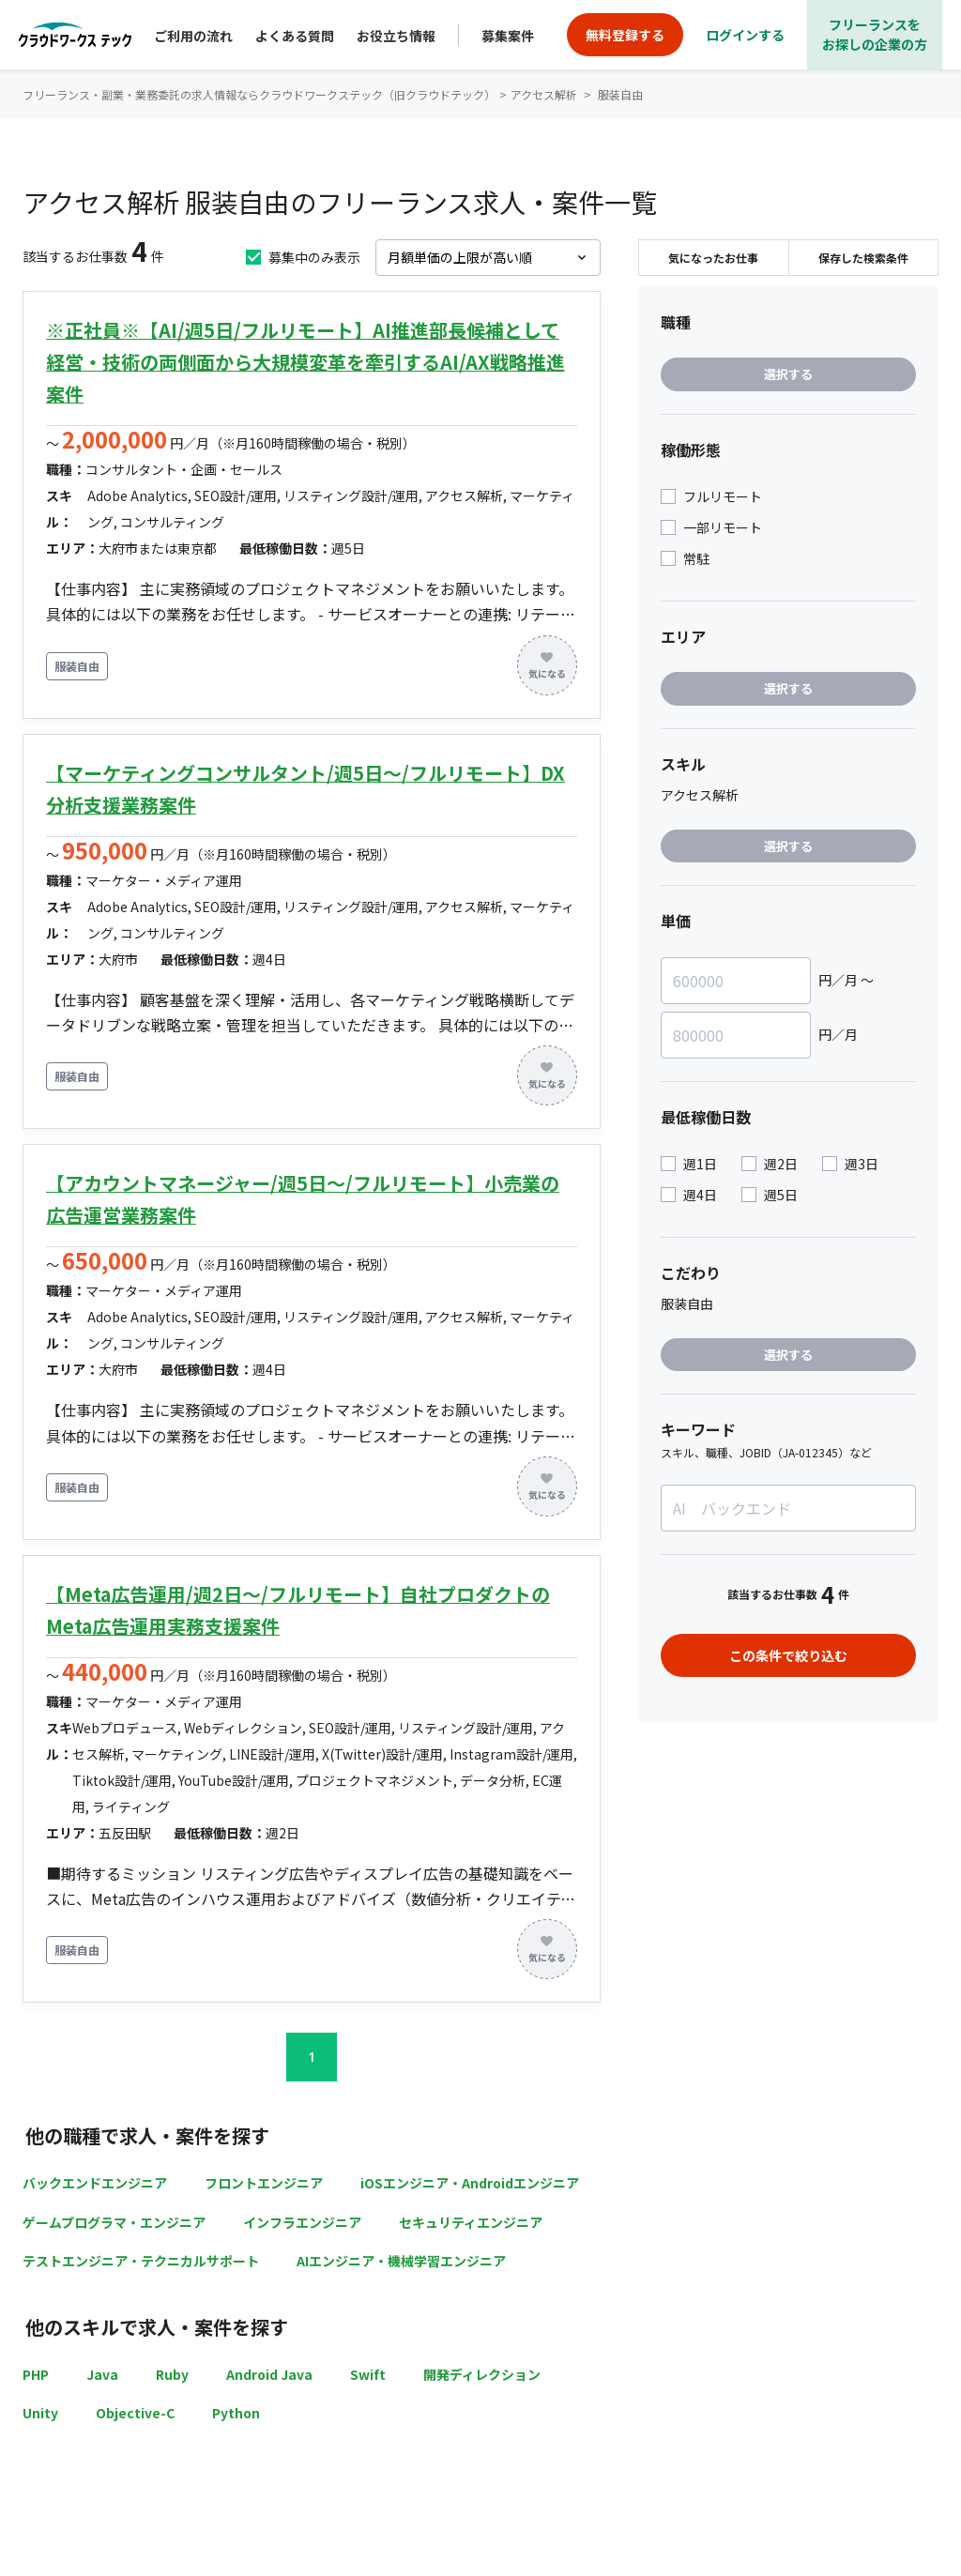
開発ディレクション (482, 2374)
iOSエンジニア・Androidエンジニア (469, 2182)
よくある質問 (294, 35)
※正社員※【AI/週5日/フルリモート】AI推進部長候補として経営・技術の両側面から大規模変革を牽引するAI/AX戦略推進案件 (305, 361)
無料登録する (625, 34)
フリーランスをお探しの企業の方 (874, 34)
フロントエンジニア (264, 2182)
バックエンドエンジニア (95, 2182)
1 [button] (311, 2056)
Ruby (172, 2374)
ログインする (745, 34)
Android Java (269, 2374)
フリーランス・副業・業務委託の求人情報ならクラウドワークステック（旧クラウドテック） (259, 94)
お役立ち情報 (396, 35)
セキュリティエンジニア (470, 2222)
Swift (368, 2374)
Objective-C (135, 2412)
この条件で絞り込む (788, 1655)
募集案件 (507, 35)
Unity (40, 2412)
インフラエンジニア (302, 2222)
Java (102, 2374)
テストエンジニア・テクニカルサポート (141, 2260)
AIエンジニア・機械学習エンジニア (401, 2260)
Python (236, 2412)
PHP (36, 2374)
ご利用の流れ (193, 35)
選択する (788, 374)
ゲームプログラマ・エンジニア (114, 2222)
